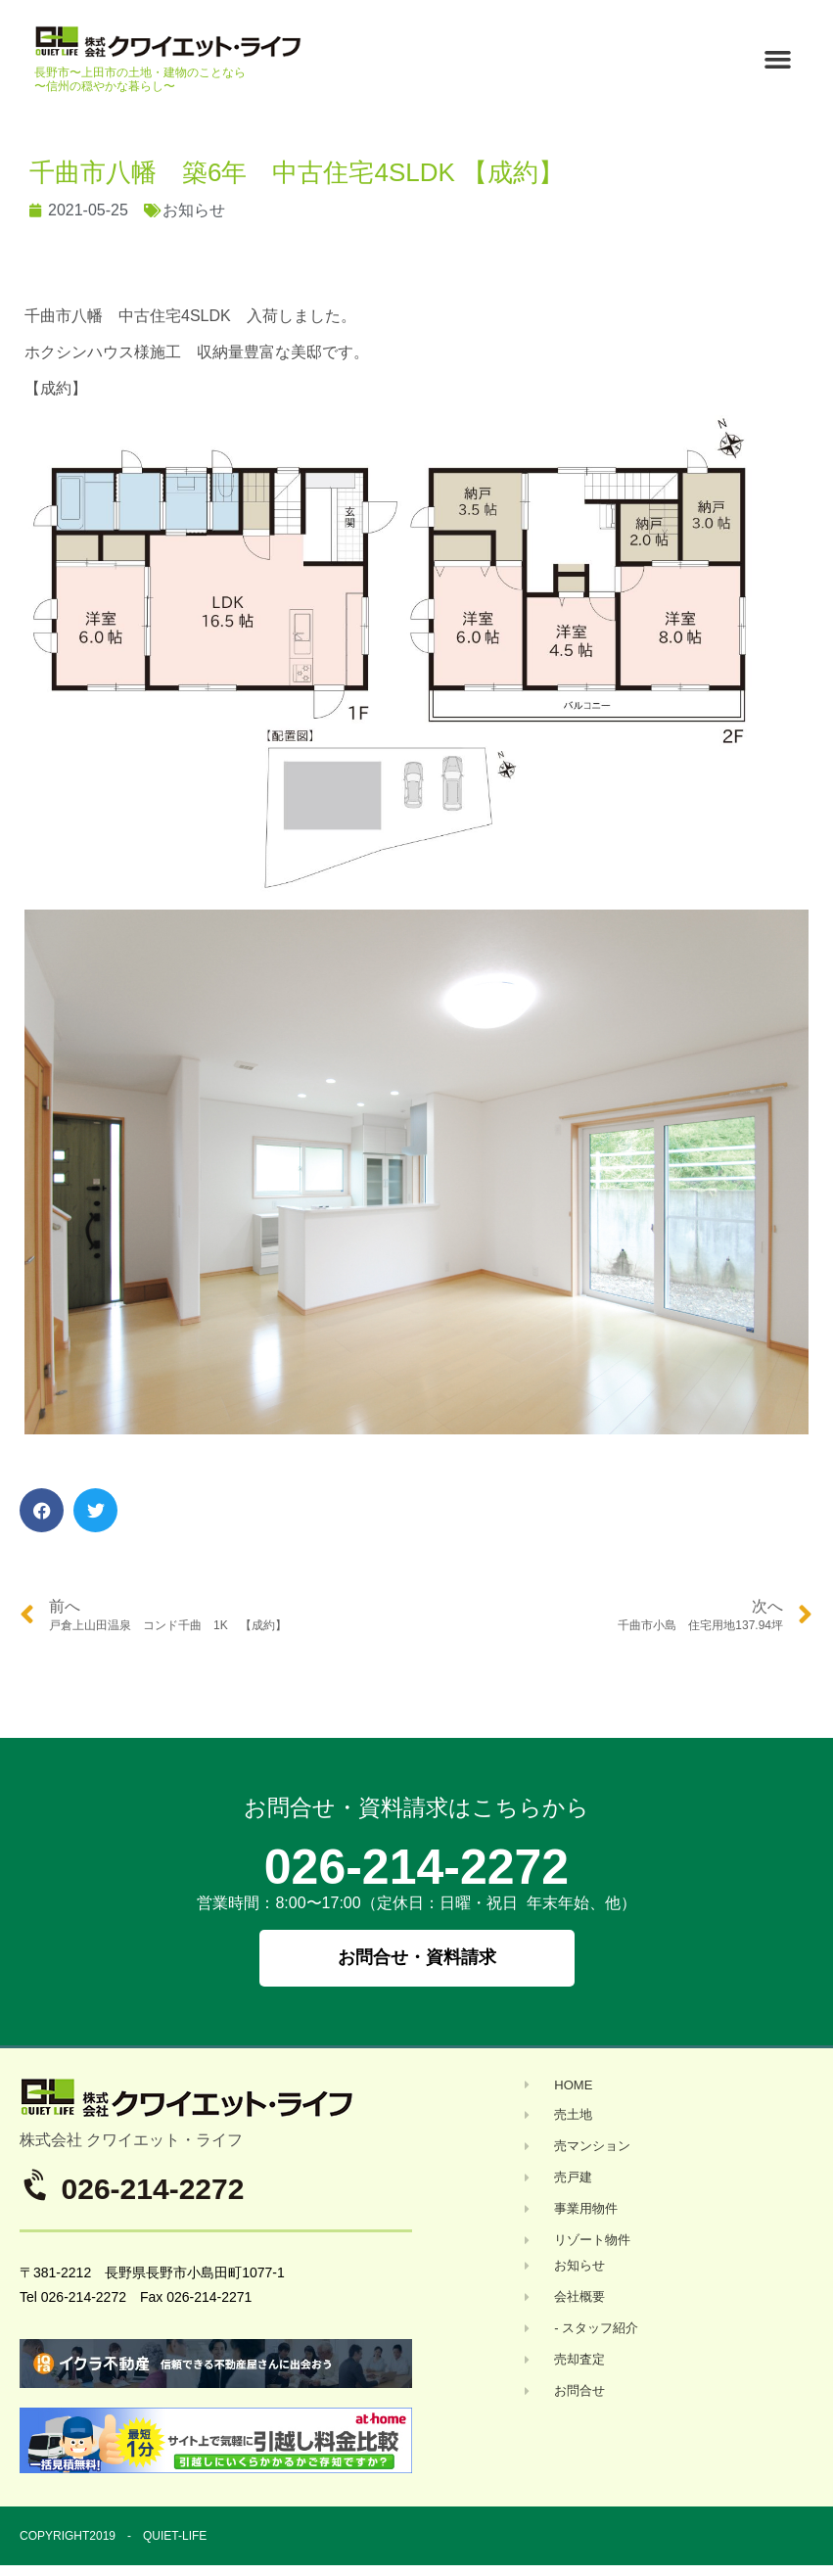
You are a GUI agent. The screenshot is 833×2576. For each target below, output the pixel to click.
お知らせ (193, 210)
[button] (777, 59)
